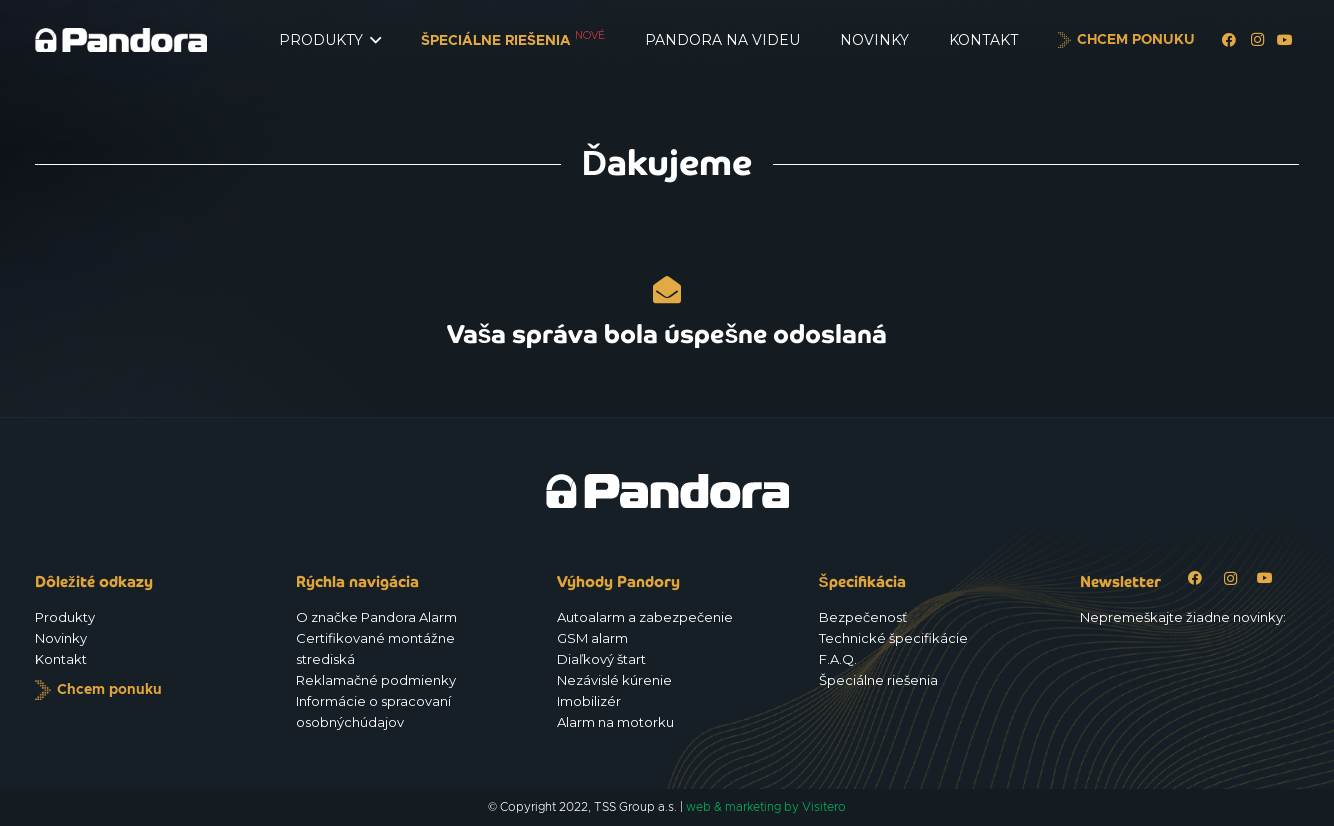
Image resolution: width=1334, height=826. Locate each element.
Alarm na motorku (615, 722)
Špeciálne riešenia (878, 680)
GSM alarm (592, 638)
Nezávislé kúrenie (614, 680)
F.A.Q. (838, 659)
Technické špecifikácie (893, 638)
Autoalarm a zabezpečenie (645, 617)
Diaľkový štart (601, 659)
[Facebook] (1229, 40)
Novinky (61, 638)
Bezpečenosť (863, 617)
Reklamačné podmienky (376, 680)
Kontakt (61, 659)
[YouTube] (1285, 40)
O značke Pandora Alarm (376, 617)
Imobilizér (589, 701)
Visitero (824, 807)
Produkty (65, 617)
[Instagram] (1257, 40)
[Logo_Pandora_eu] (121, 40)
